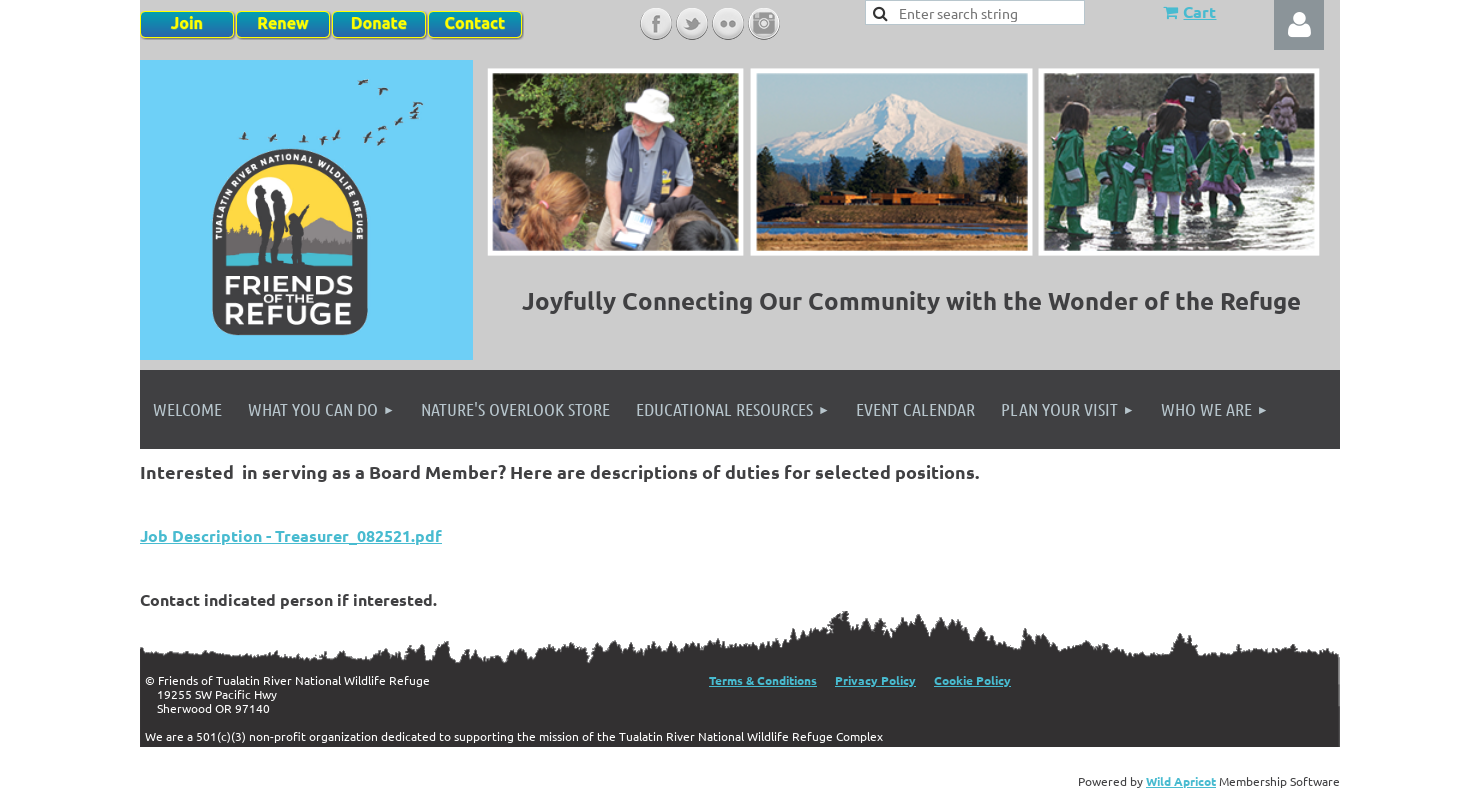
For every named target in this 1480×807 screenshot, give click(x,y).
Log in (1299, 25)
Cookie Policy (972, 680)
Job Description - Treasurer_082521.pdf (291, 535)
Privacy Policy (875, 680)
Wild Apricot (1181, 781)
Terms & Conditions (763, 680)
